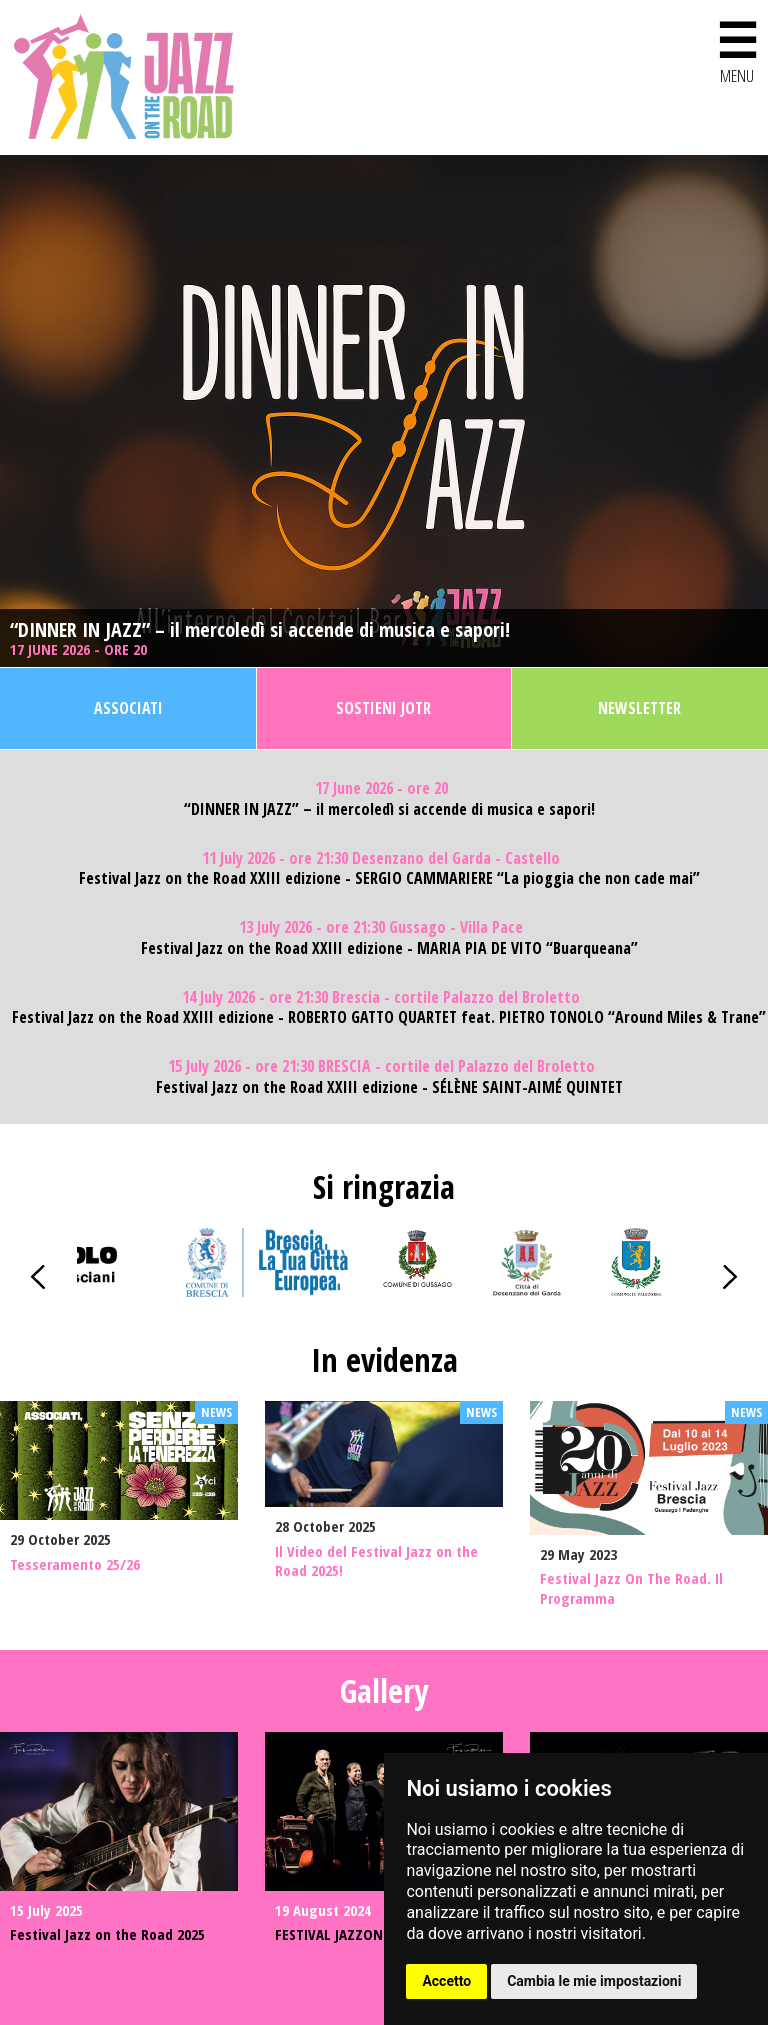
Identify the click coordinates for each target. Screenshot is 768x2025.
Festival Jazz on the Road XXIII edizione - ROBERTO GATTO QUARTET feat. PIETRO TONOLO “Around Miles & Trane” (389, 1017)
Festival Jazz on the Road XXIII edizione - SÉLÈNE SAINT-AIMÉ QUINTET (389, 1087)
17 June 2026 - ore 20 (80, 649)
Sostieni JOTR (383, 708)
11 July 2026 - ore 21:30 (381, 858)
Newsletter (639, 708)
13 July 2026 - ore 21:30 (381, 927)
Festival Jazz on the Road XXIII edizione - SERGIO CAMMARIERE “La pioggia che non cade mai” (389, 878)
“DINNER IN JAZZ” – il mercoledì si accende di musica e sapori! (260, 630)
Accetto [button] (446, 1981)
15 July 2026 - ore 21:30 (381, 1066)
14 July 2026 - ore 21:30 (381, 997)
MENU (737, 48)
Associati (128, 708)
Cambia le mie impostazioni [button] (594, 1981)
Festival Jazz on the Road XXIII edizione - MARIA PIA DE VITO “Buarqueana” (389, 948)
